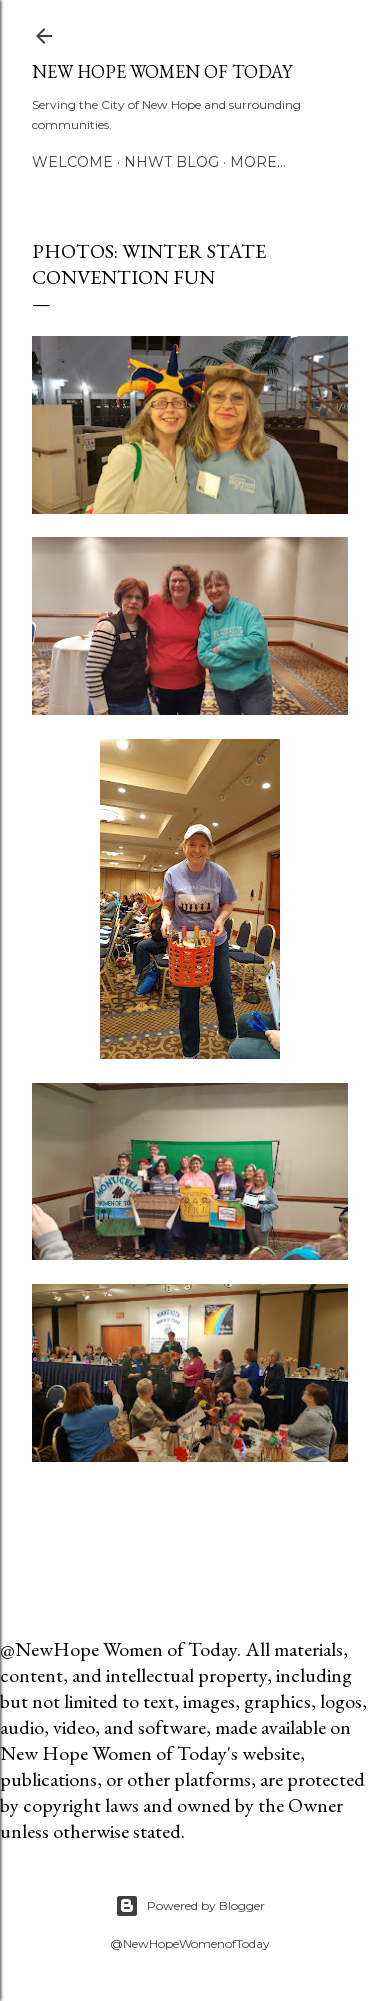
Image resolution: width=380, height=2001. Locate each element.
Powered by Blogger (190, 1906)
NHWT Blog (171, 162)
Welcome (72, 162)
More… (258, 162)
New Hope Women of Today (162, 71)
